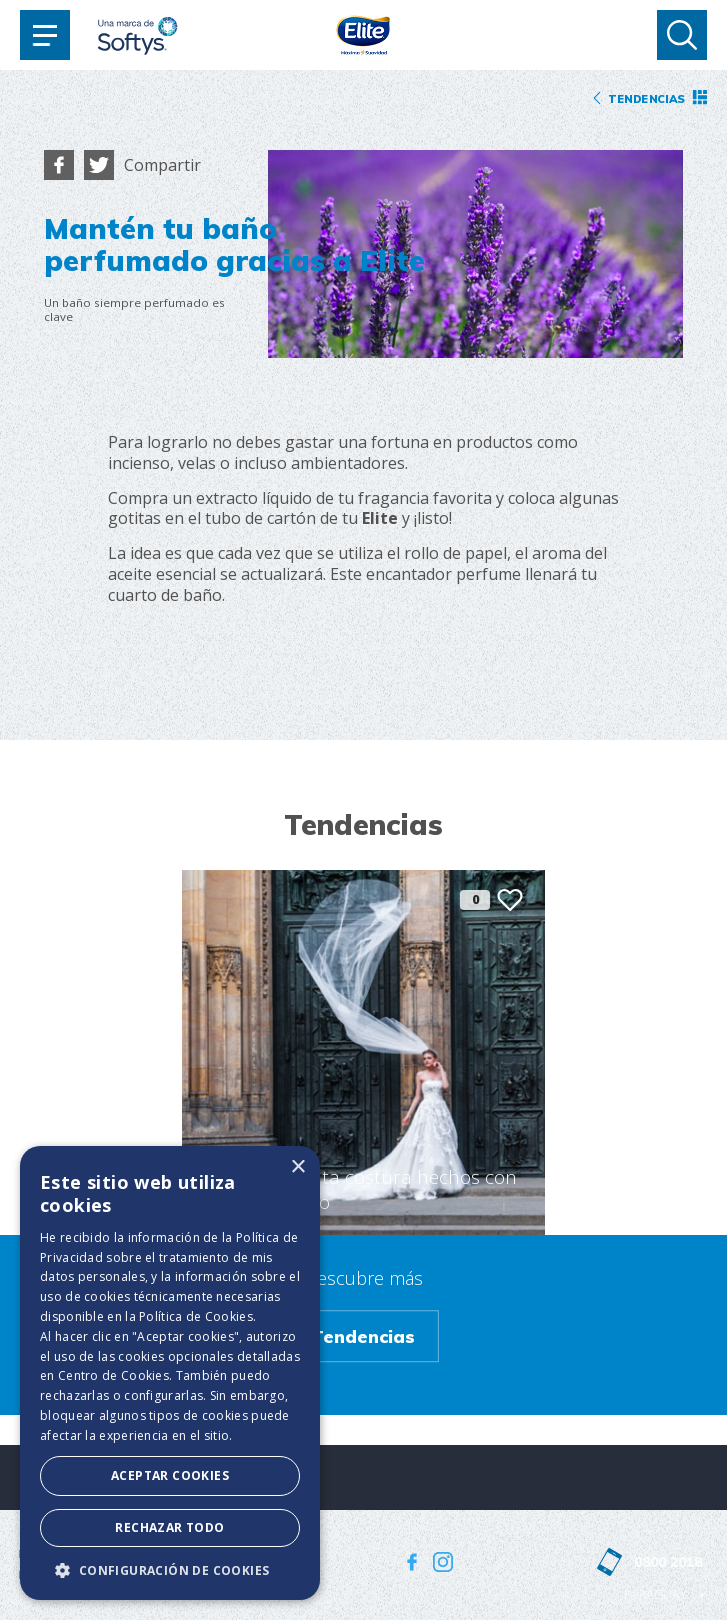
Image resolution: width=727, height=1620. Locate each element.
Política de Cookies (196, 1316)
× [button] (297, 1167)
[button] (170, 1570)
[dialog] (170, 1373)
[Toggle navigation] (45, 35)
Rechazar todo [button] (169, 1527)
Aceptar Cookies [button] (170, 1475)
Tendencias (363, 1336)
